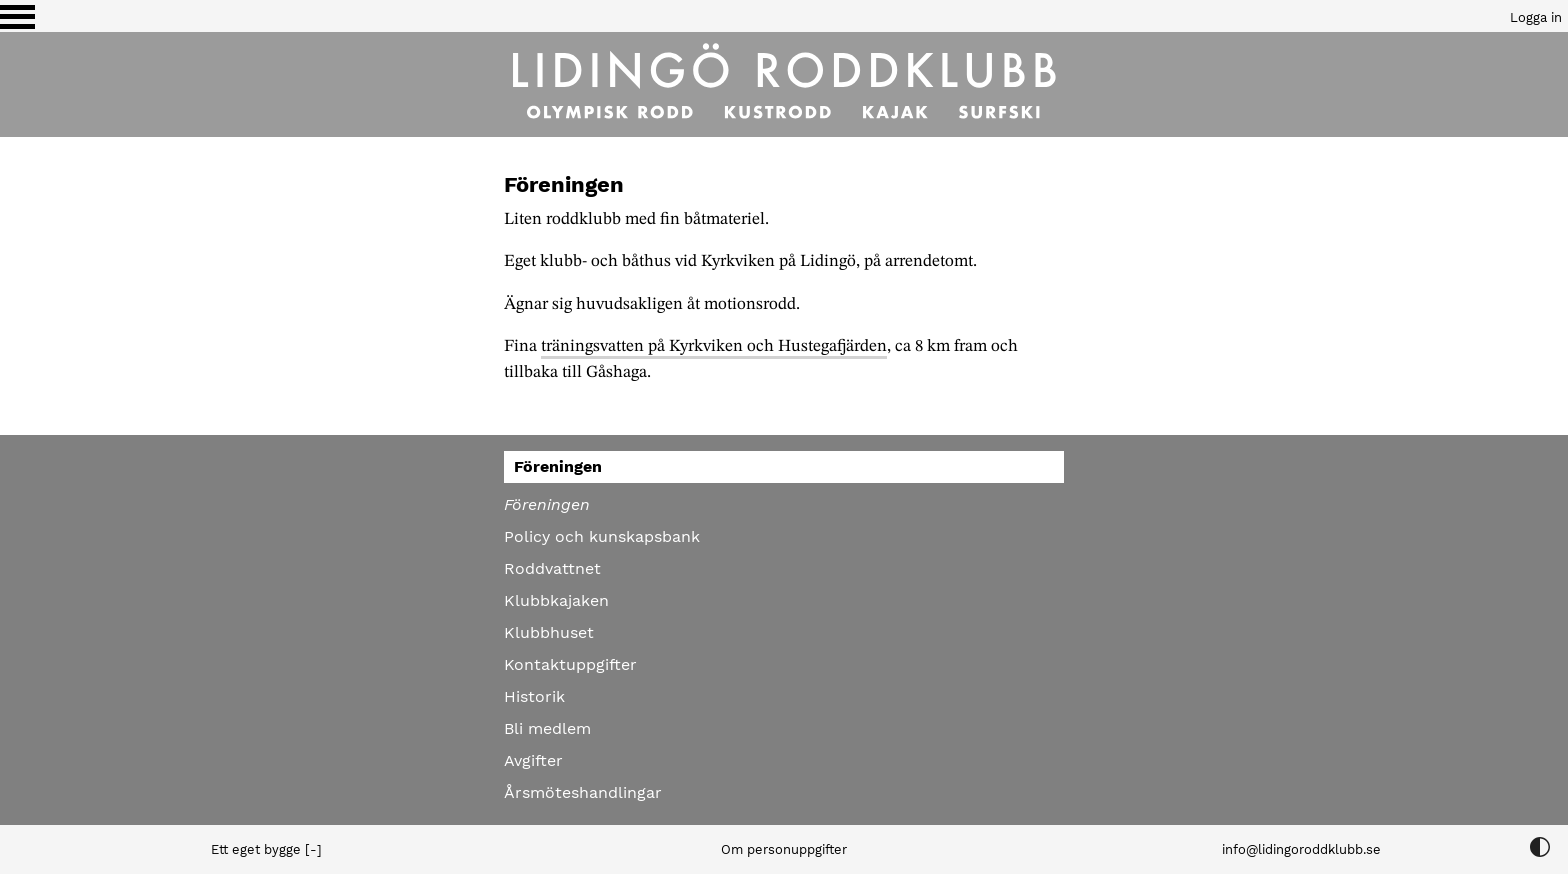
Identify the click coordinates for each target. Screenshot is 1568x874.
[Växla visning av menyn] (17, 16)
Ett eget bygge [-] (266, 849)
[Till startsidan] (784, 84)
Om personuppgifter (784, 849)
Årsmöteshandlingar (583, 792)
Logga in (1536, 17)
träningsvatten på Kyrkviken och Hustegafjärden (714, 346)
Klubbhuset (549, 632)
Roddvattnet (552, 568)
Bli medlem (547, 728)
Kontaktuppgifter (570, 664)
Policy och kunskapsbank (602, 536)
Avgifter (533, 760)
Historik (534, 696)
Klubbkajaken (556, 600)
